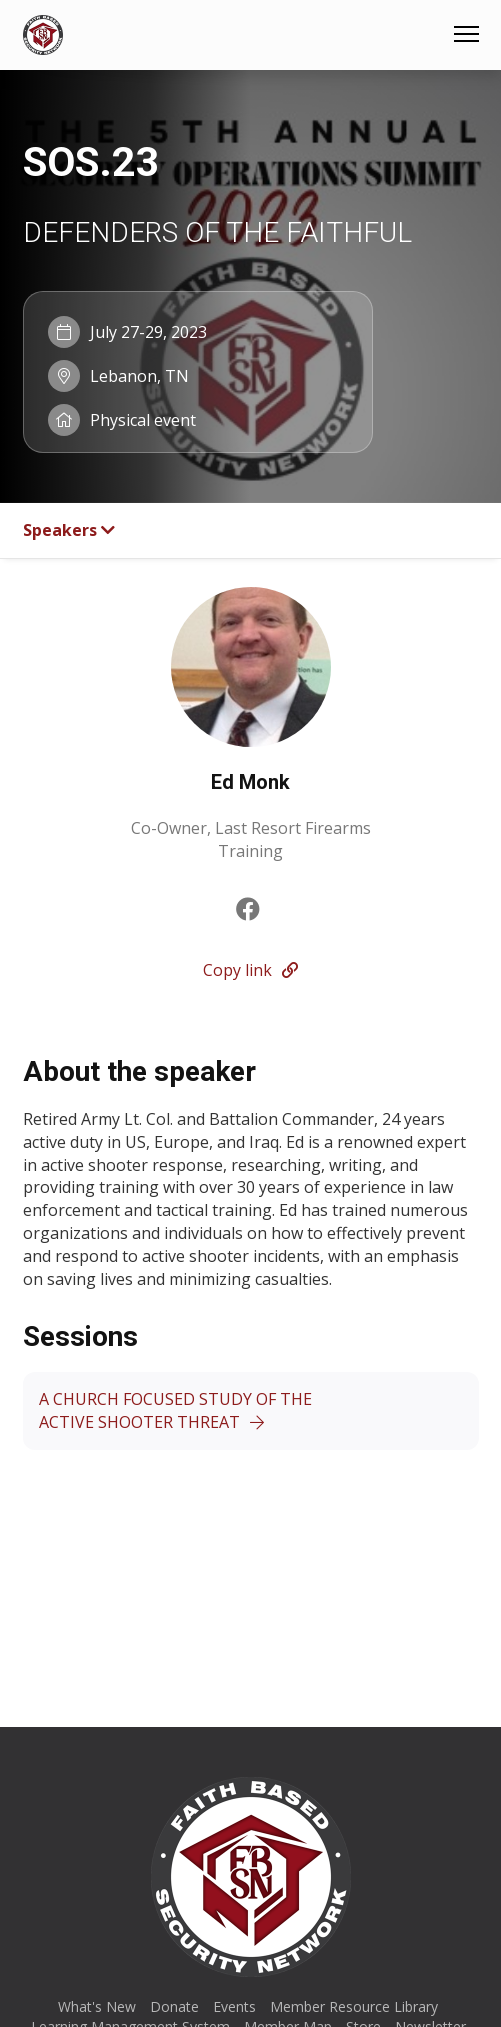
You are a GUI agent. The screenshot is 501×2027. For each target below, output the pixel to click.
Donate (174, 2006)
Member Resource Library (354, 2006)
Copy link (250, 970)
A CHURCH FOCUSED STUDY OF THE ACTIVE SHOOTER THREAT (175, 1410)
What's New (97, 2006)
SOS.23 (91, 162)
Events (234, 2006)
